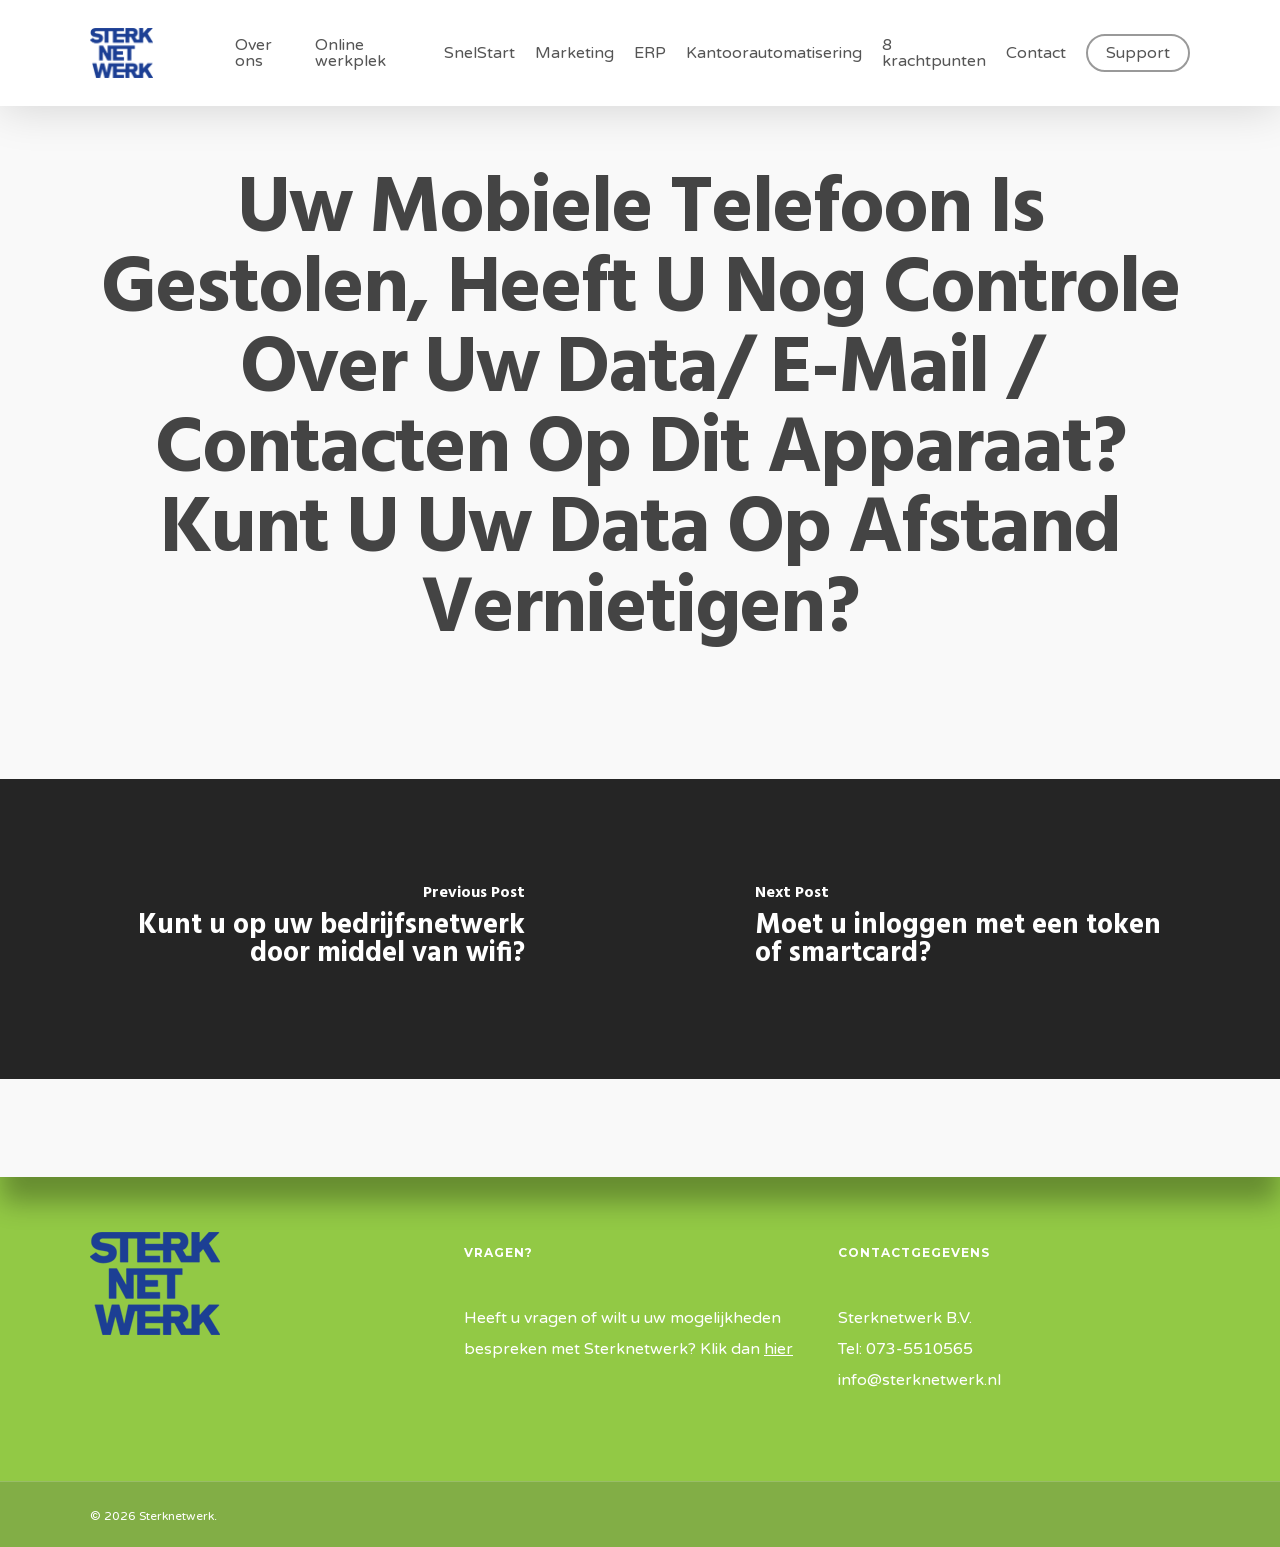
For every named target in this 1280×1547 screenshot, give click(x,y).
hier (778, 1349)
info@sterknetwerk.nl (919, 1380)
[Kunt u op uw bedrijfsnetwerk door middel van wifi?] (320, 929)
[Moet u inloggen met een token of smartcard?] (960, 929)
